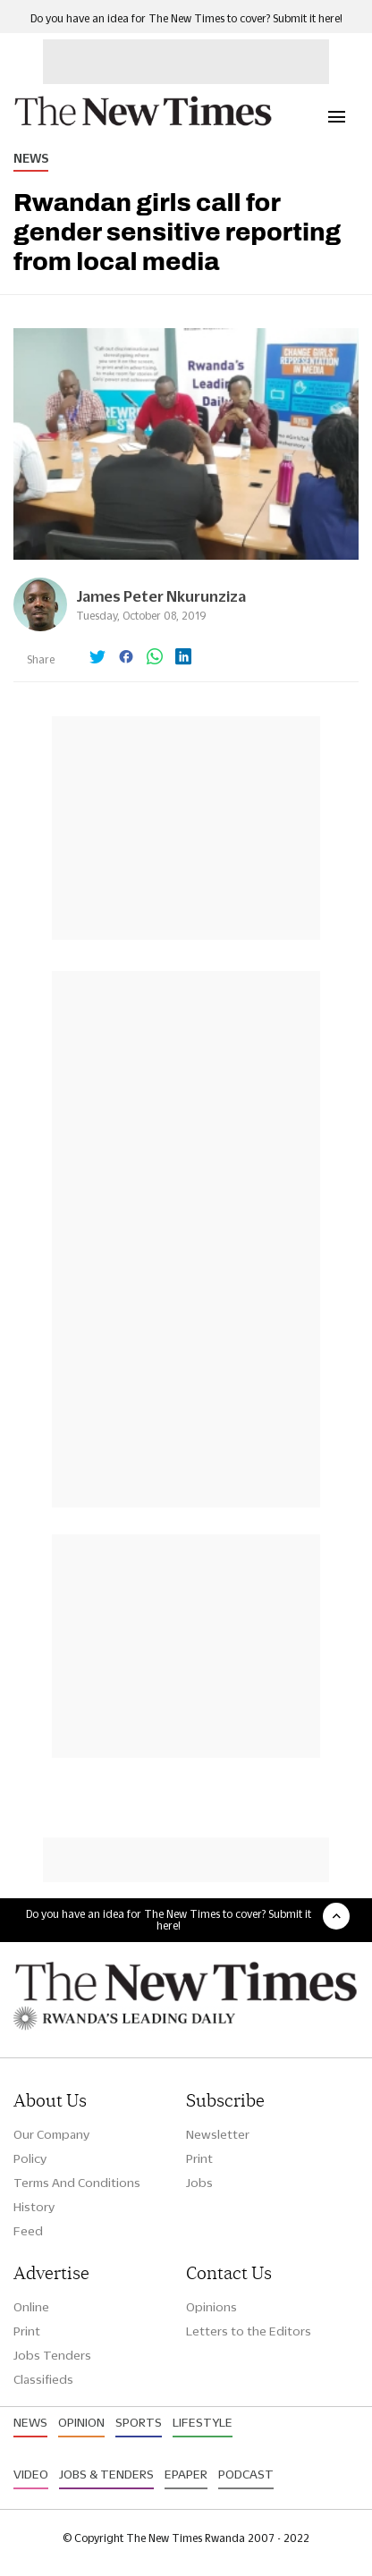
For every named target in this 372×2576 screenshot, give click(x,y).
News (30, 158)
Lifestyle (202, 2422)
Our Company (51, 2134)
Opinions (211, 2307)
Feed (28, 2231)
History (34, 2207)
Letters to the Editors (248, 2331)
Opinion (81, 2422)
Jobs (199, 2182)
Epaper (186, 2474)
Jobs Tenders (52, 2355)
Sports (138, 2422)
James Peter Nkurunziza (161, 595)
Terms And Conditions (76, 2182)
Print (199, 2158)
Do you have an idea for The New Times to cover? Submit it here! (186, 18)
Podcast (246, 2474)
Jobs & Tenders (106, 2474)
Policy (29, 2158)
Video (30, 2474)
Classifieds (43, 2379)
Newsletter (217, 2134)
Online (31, 2307)
